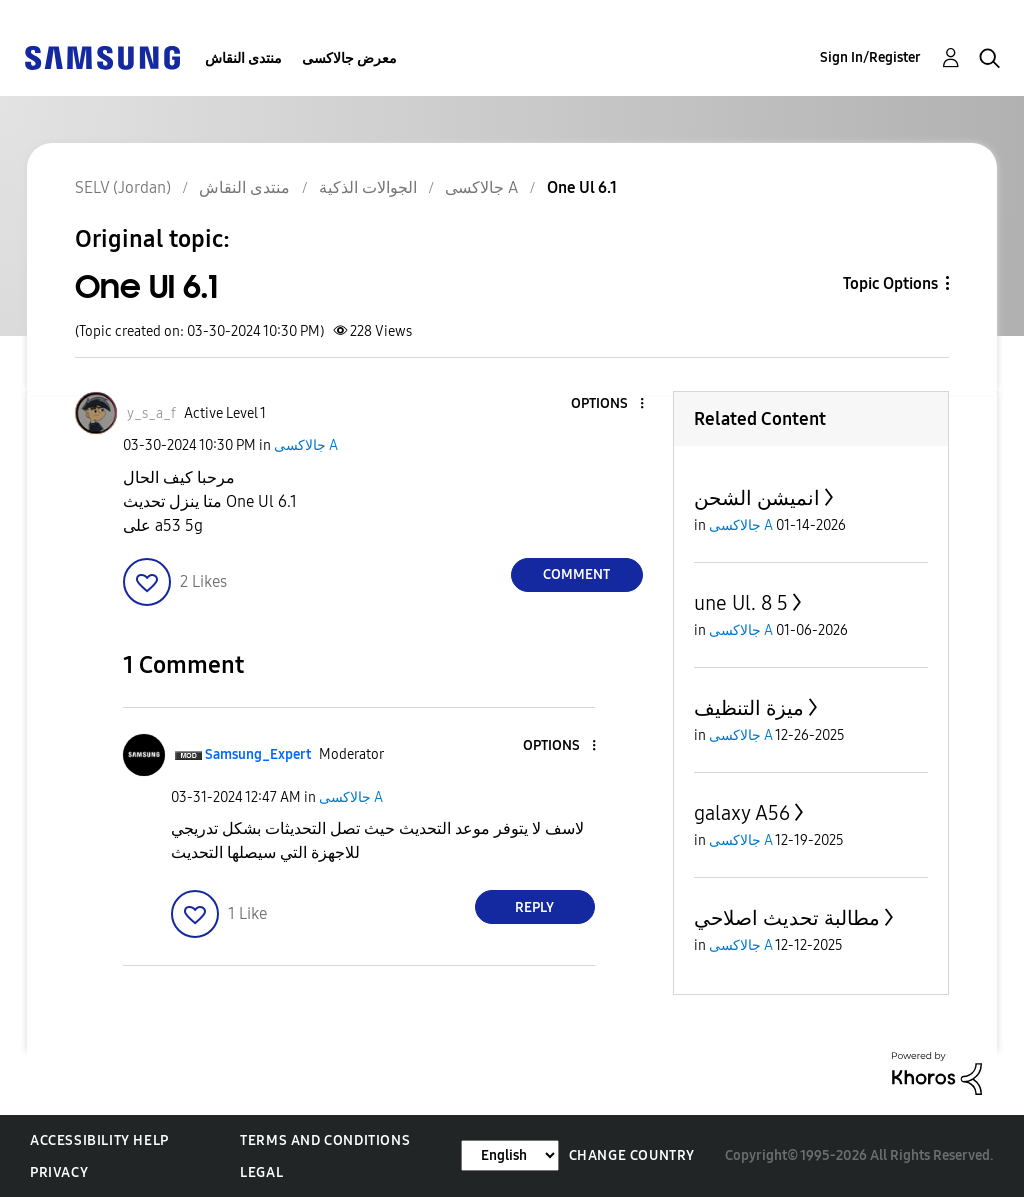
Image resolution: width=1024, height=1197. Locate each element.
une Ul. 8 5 (741, 603)
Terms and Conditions (325, 1140)
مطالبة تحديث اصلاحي (787, 918)
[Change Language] (510, 1155)
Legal (261, 1172)
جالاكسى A (306, 445)
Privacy (59, 1172)
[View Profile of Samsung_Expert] (258, 754)
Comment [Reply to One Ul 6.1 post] (576, 574)
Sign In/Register (870, 57)
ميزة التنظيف (749, 708)
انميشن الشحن (757, 498)
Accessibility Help (99, 1140)
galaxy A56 (742, 813)
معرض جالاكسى (349, 58)
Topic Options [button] (890, 283)
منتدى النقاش (243, 58)
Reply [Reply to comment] (534, 907)
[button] (608, 404)
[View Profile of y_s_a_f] (151, 413)
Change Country (632, 1155)
